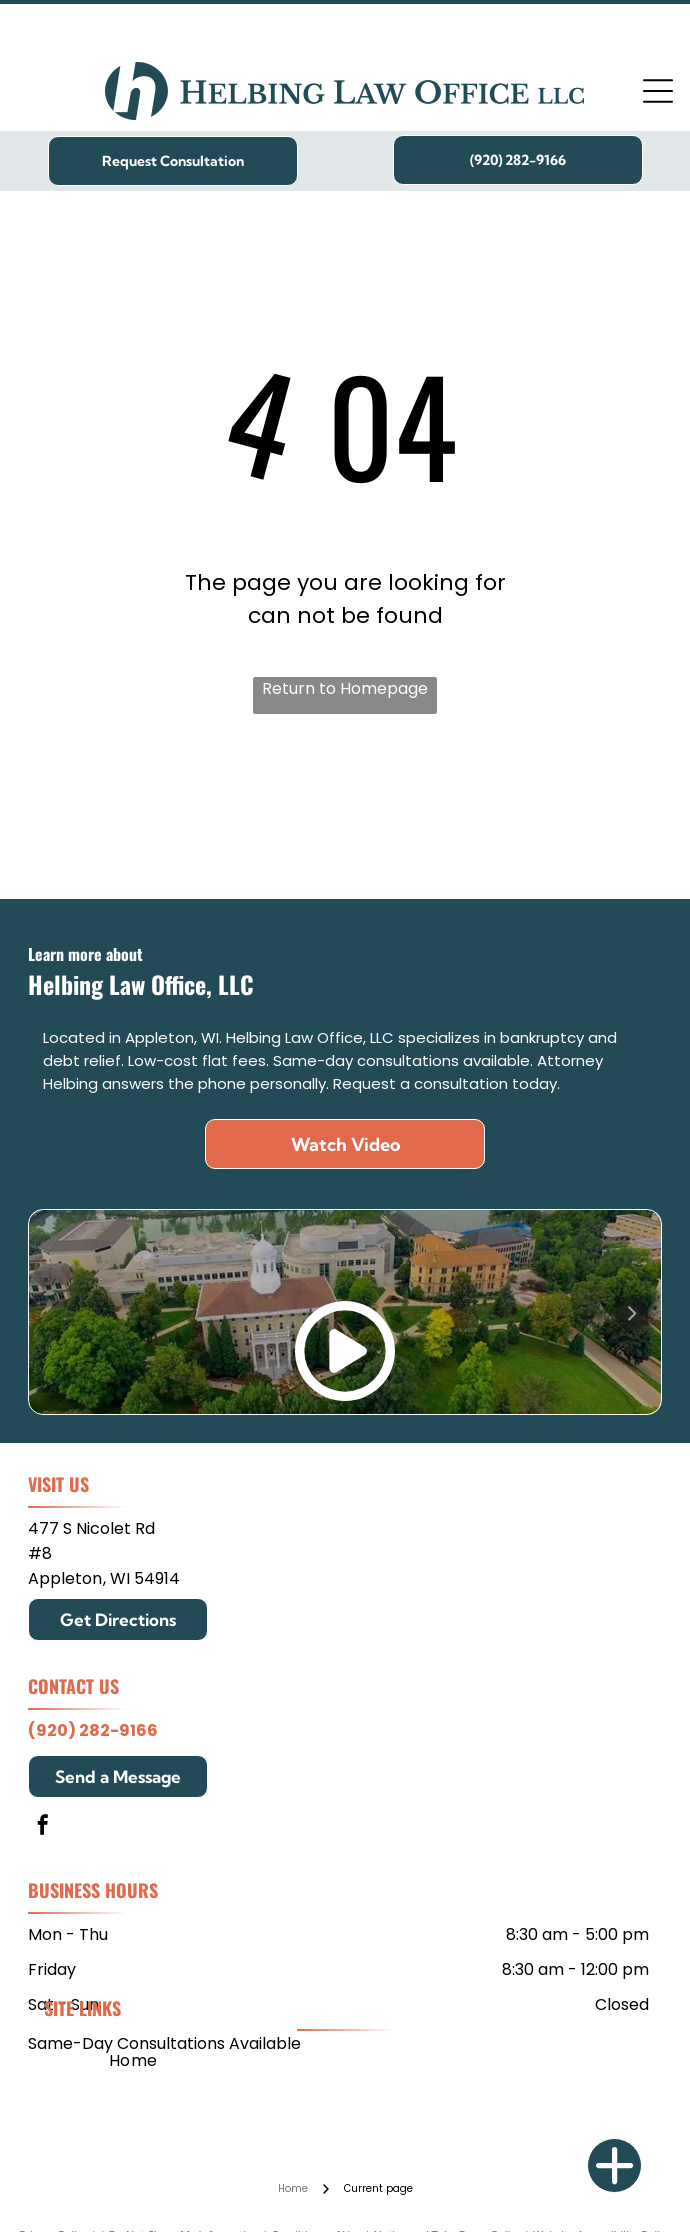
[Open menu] (658, 91)
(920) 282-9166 (93, 1730)
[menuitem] (133, 2060)
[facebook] (43, 1827)
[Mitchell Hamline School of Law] (197, 816)
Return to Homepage (345, 688)
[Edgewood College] (493, 816)
